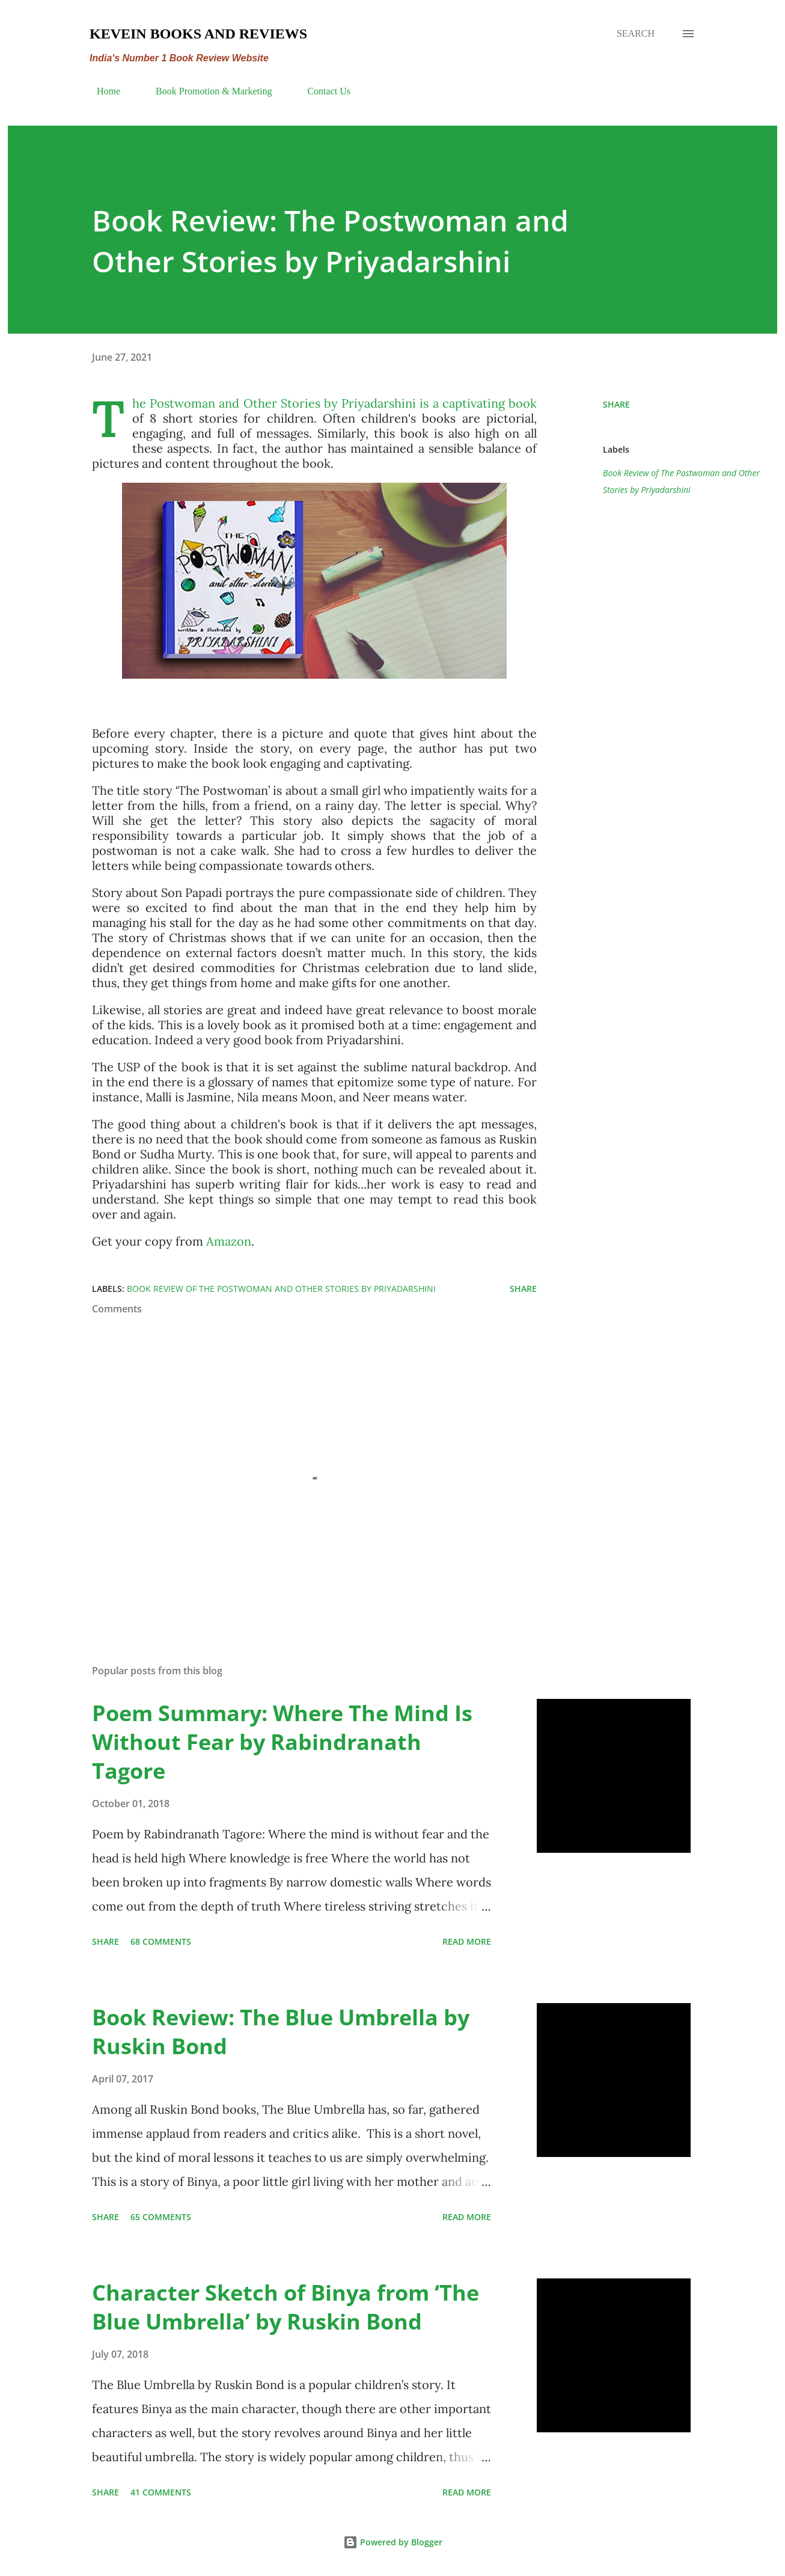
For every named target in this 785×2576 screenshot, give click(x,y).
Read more (466, 1941)
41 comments (160, 2492)
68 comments (160, 1941)
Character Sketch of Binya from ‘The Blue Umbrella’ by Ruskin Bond (285, 2307)
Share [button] (616, 404)
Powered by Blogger (392, 2542)
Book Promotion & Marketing (206, 91)
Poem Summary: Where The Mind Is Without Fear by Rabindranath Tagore (282, 1741)
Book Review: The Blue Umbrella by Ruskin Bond (280, 2031)
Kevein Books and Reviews (198, 33)
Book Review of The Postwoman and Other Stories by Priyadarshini (681, 481)
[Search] (636, 33)
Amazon (228, 1241)
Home (101, 91)
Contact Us (321, 91)
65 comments (160, 2217)
